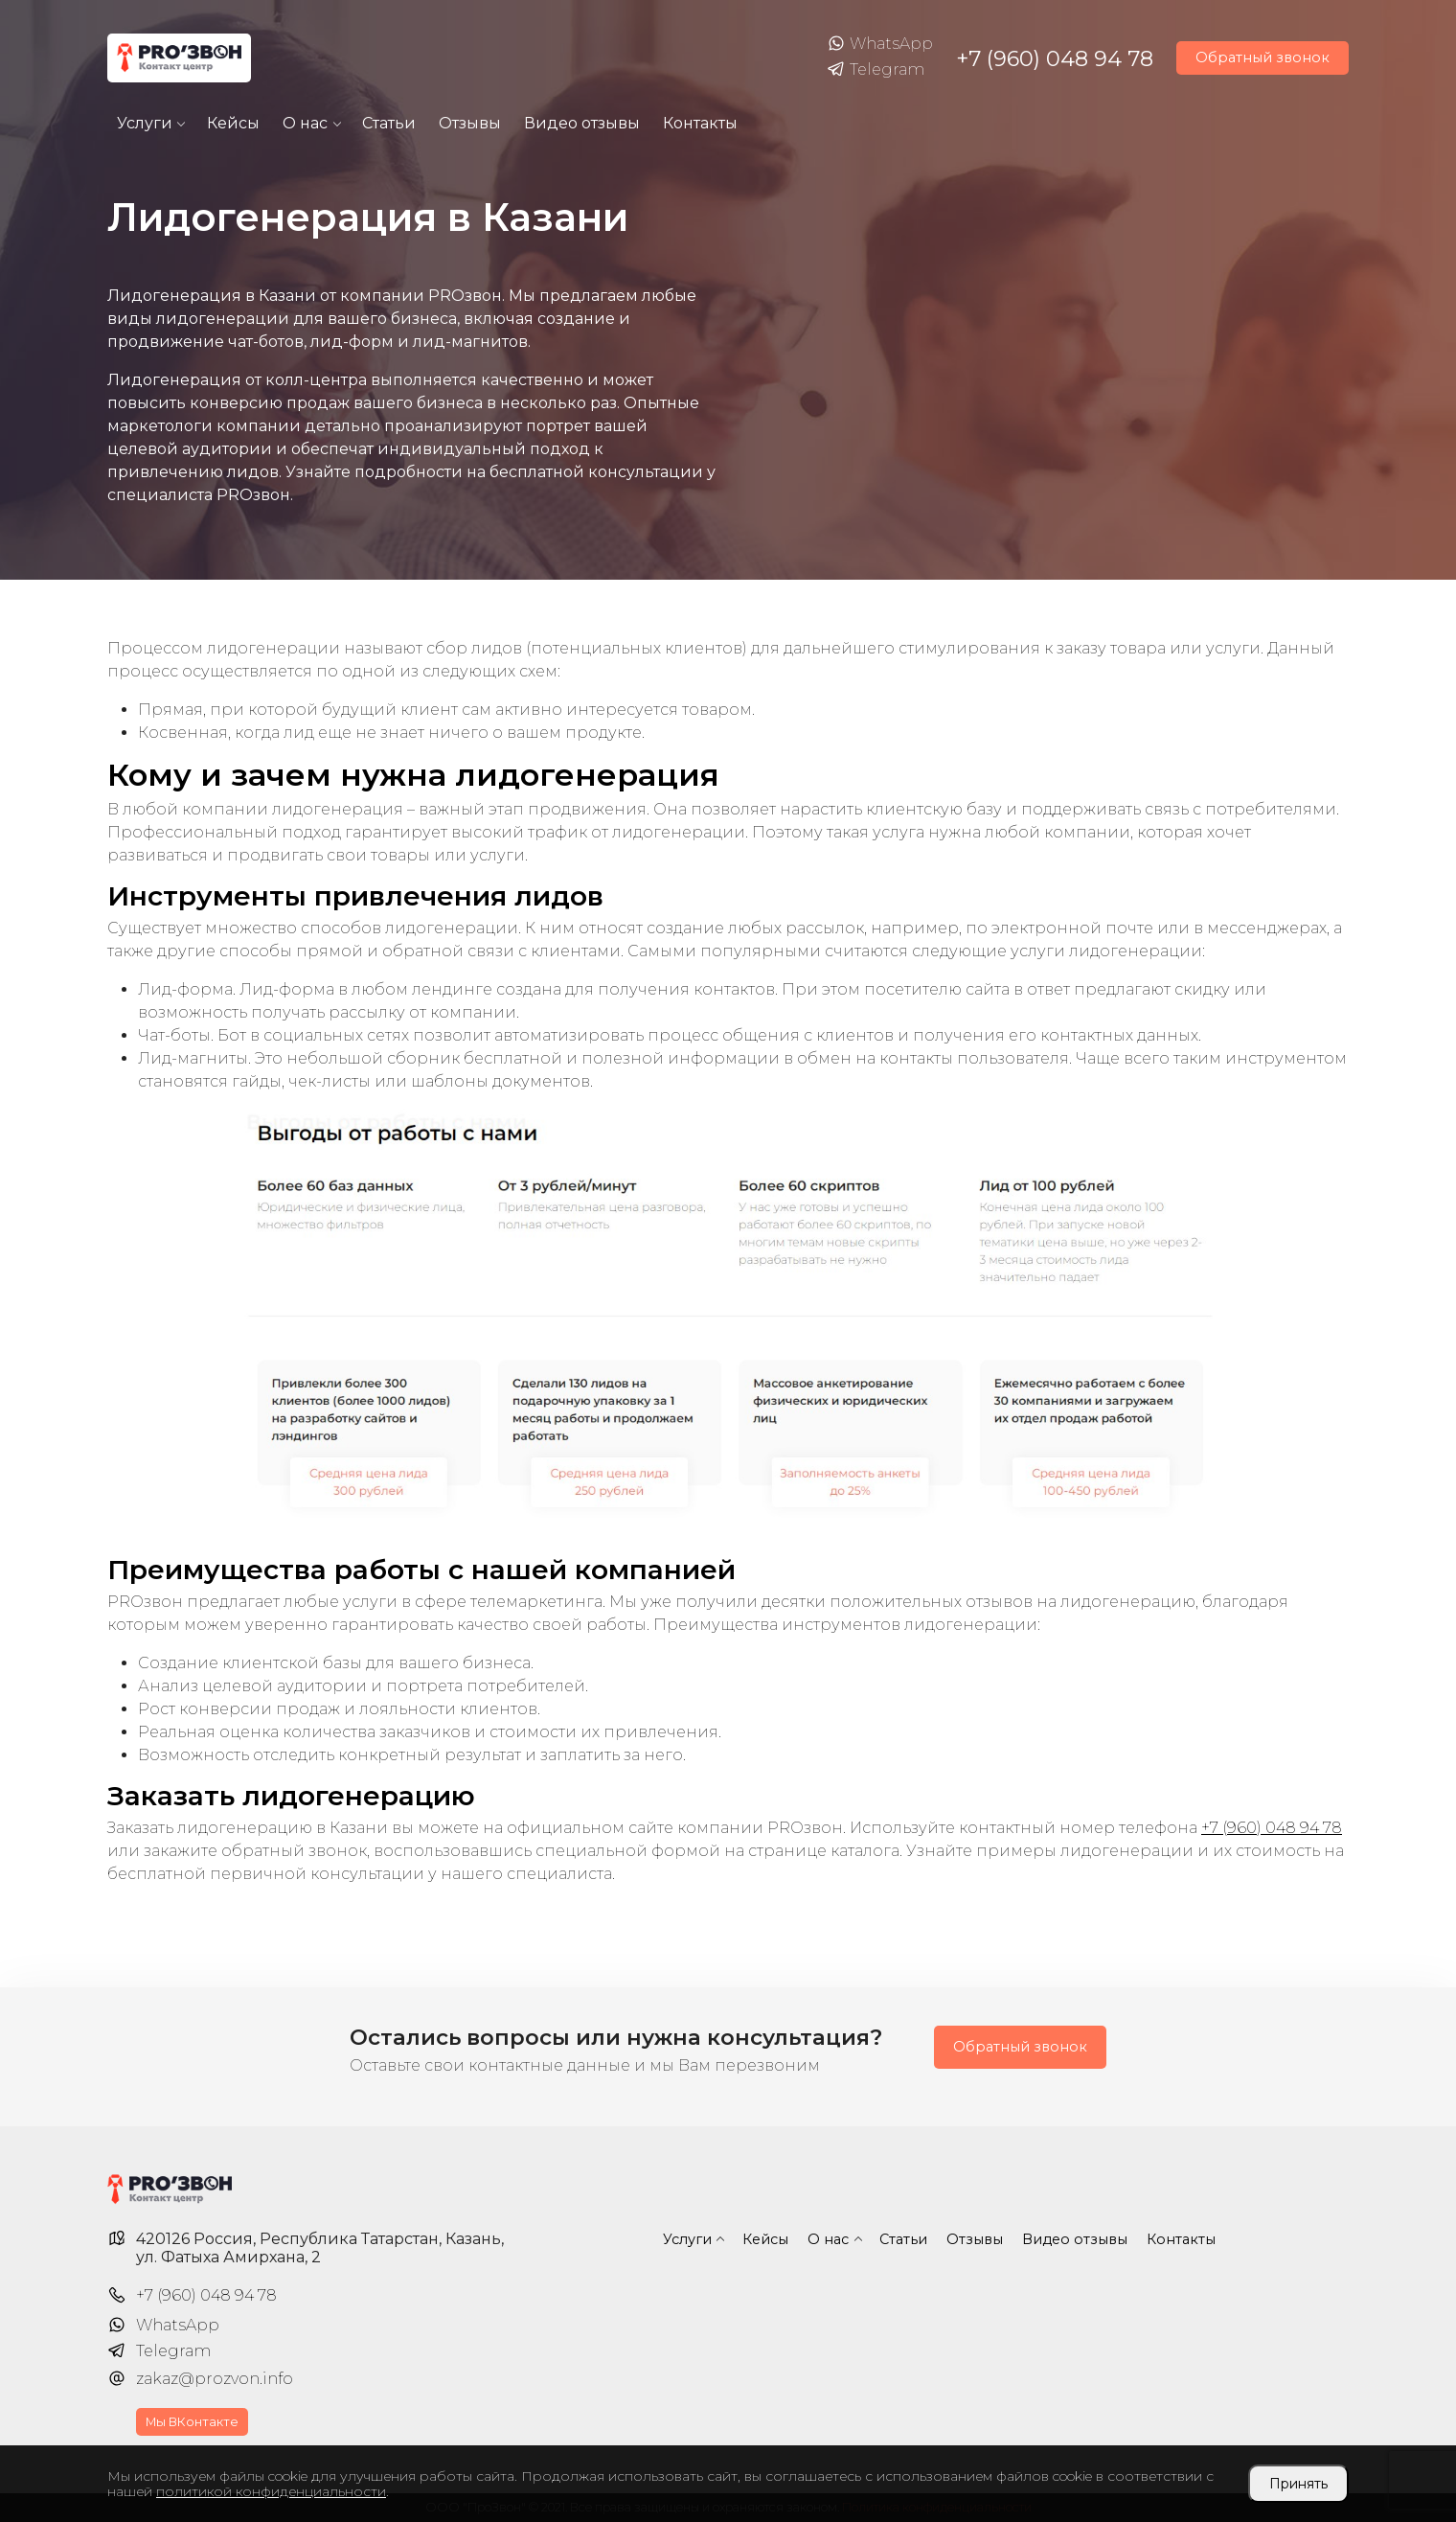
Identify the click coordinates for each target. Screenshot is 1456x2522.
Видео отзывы (582, 123)
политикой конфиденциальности (271, 2491)
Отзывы (470, 123)
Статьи (389, 123)
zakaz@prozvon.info (214, 2379)
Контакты (700, 123)
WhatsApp (880, 44)
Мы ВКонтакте (192, 2422)
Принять (1298, 2483)
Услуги (144, 123)
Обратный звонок (1262, 57)
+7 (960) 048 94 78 (1054, 58)
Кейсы (233, 123)
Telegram (875, 70)
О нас (305, 123)
